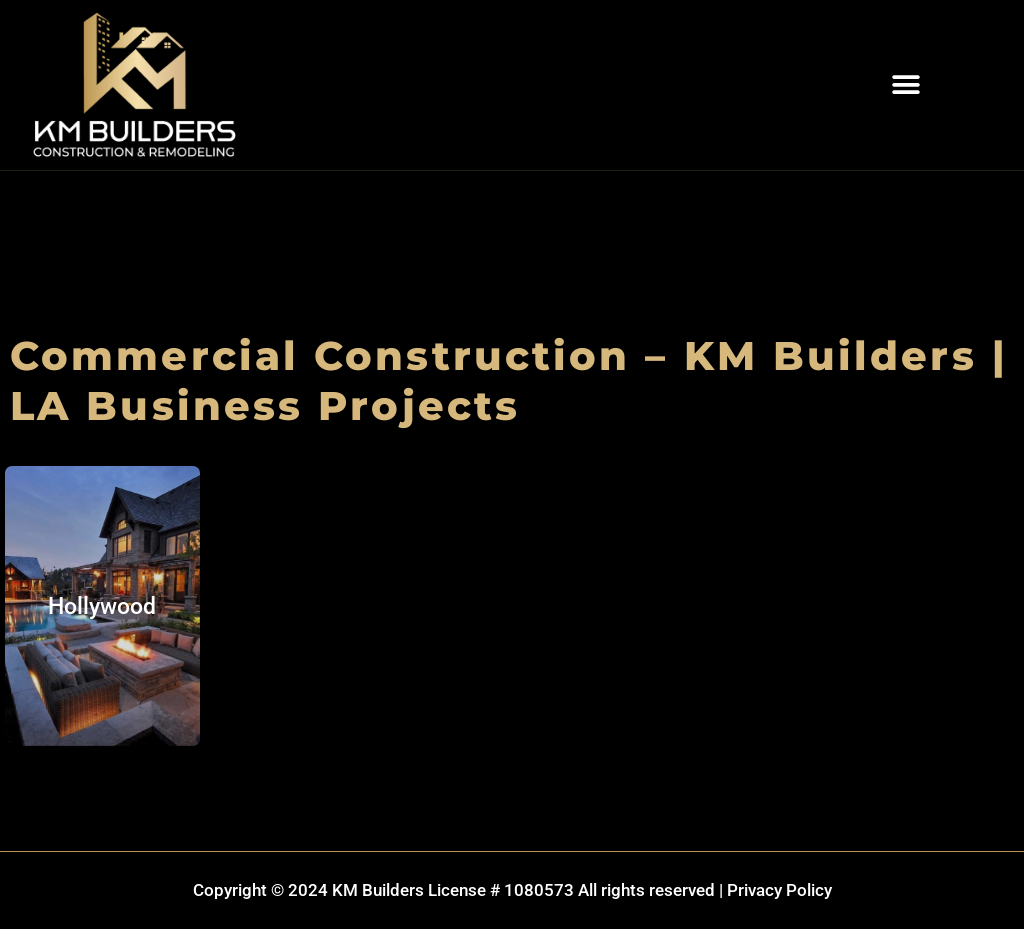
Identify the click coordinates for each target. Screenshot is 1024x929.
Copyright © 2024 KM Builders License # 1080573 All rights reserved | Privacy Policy (512, 890)
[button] (905, 85)
